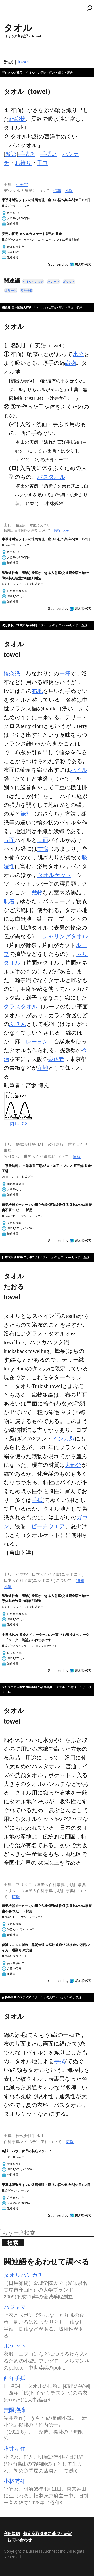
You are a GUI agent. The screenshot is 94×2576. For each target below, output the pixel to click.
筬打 (25, 814)
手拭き (26, 154)
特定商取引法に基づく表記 (47, 2533)
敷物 (37, 893)
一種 (64, 673)
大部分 (73, 1465)
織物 (70, 363)
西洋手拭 (11, 290)
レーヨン (37, 1042)
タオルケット (54, 875)
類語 (10, 154)
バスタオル (51, 477)
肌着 (9, 901)
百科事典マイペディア (16, 1997)
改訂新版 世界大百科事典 (19, 625)
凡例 (69, 190)
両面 (42, 840)
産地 (42, 1068)
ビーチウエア (48, 1526)
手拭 (37, 1500)
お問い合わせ (19, 2540)
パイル (78, 770)
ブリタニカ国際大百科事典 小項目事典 (27, 1687)
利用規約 (12, 2533)
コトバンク (49, 8)
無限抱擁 (26, 290)
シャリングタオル (65, 936)
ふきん (17, 1024)
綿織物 (17, 119)
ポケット (69, 281)
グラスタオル (21, 1006)
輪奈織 (12, 673)
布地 (37, 691)
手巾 (42, 163)
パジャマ (53, 281)
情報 (57, 190)
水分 (78, 354)
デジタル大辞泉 (12, 72)
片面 (9, 840)
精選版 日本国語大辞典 (17, 307)
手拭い (48, 154)
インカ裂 (63, 1439)
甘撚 (42, 849)
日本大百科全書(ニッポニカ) (20, 1257)
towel (23, 61)
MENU (9, 10)
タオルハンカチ (33, 281)
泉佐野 (56, 1059)
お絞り (23, 163)
